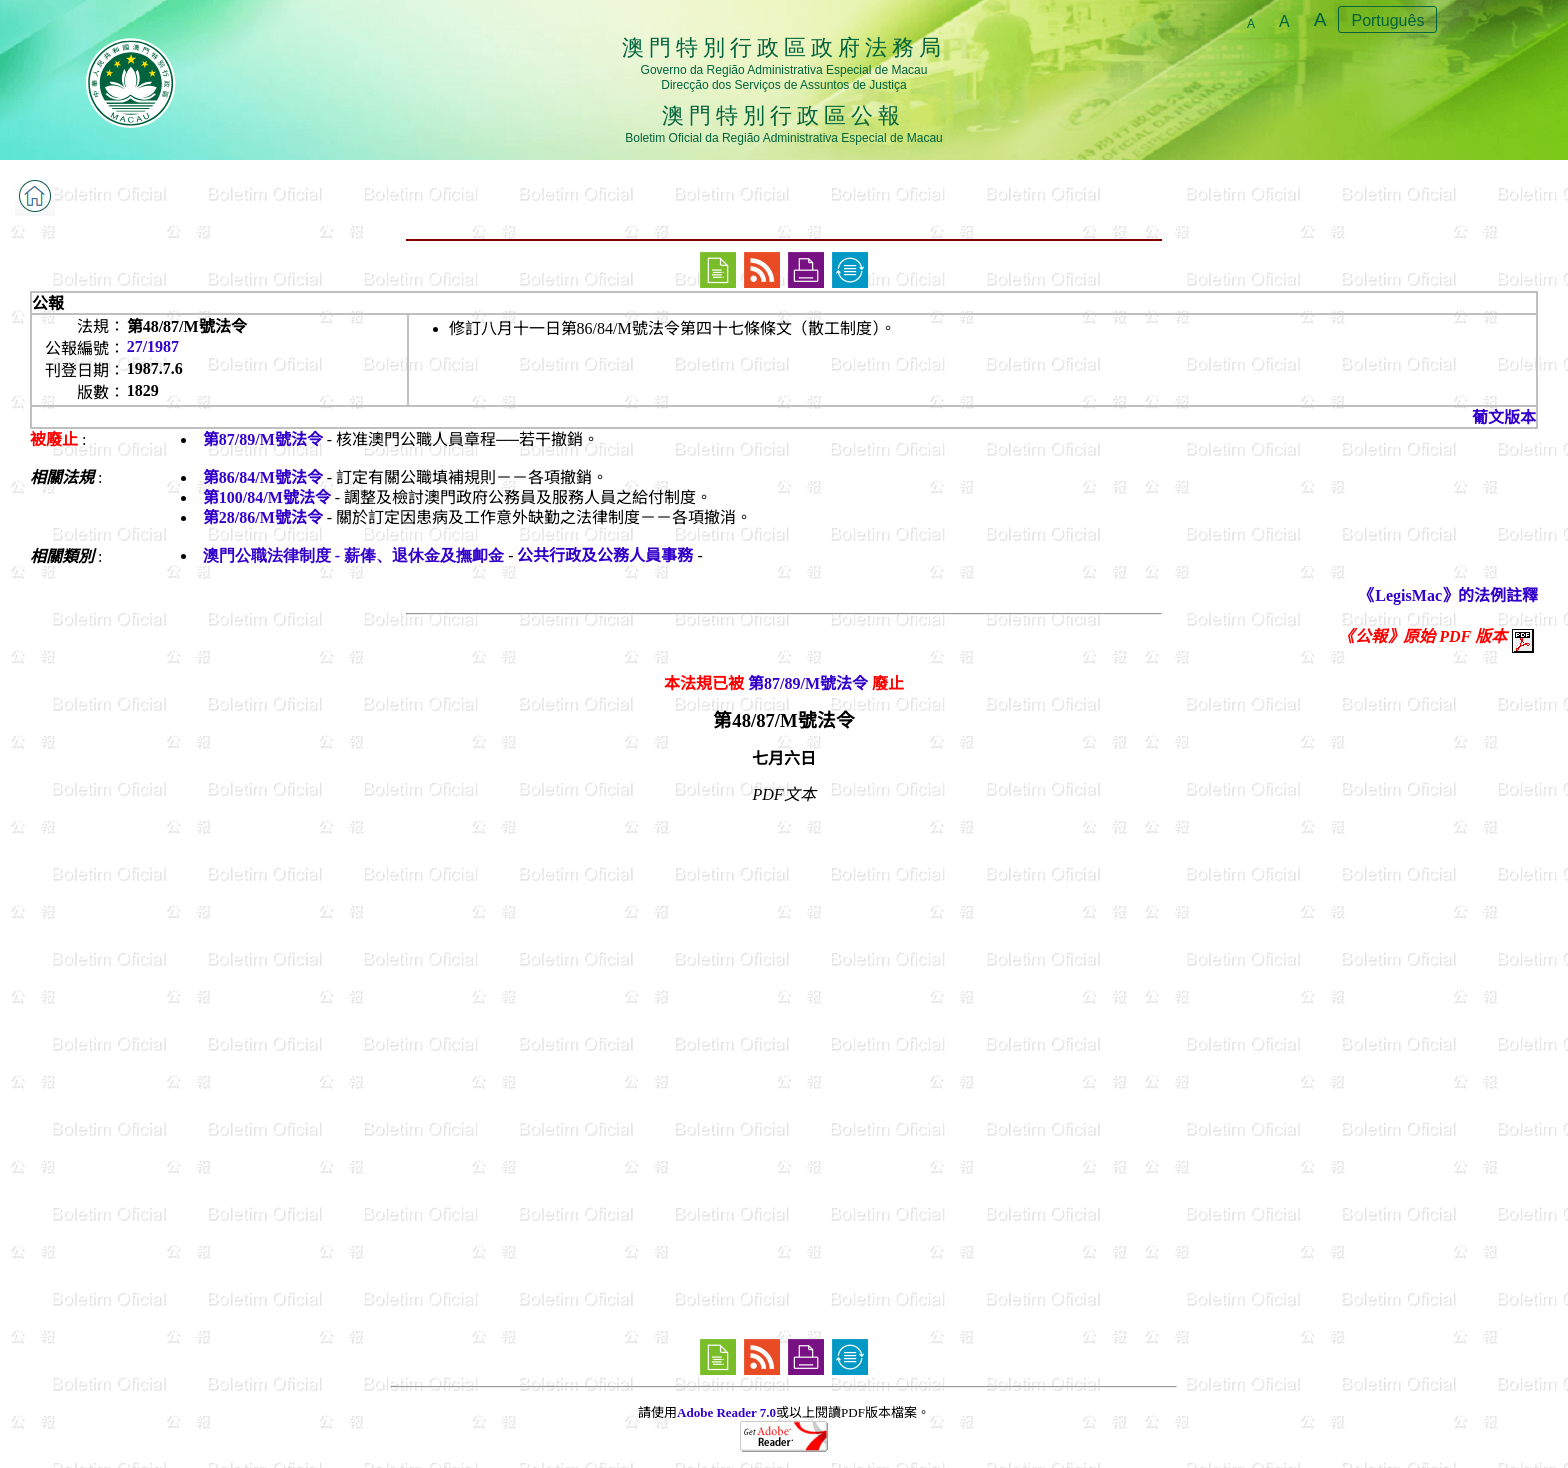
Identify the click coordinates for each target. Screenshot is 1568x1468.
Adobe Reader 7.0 (726, 1412)
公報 (48, 303)
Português (1387, 20)
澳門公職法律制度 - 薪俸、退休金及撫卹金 (353, 555)
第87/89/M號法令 (263, 439)
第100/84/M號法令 (267, 497)
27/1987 (153, 346)
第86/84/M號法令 (263, 477)
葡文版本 (1504, 417)
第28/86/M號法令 (263, 517)
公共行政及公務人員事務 (605, 555)
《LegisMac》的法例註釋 (1448, 595)
